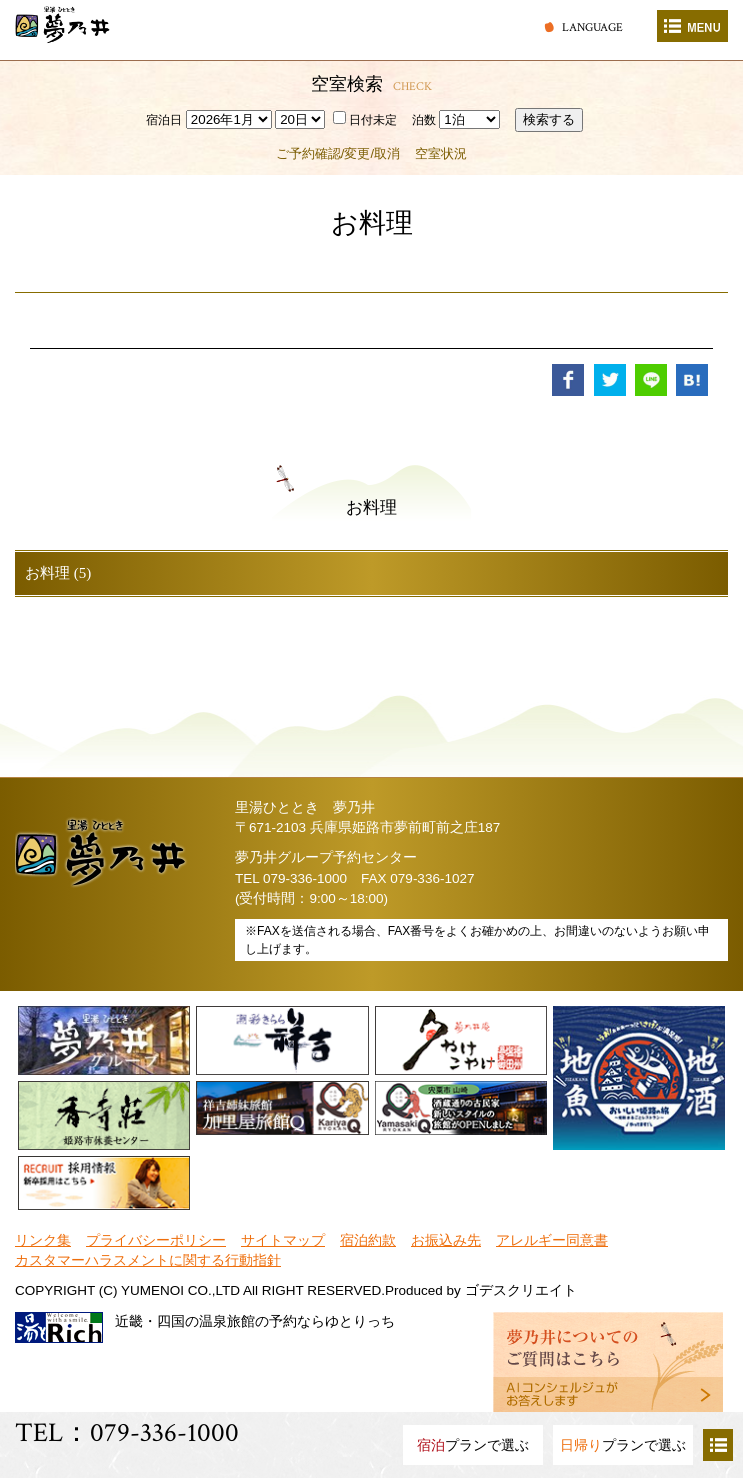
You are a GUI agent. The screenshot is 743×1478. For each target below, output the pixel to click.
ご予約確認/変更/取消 (338, 153)
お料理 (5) (58, 573)
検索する (549, 119)
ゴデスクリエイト (521, 1290)
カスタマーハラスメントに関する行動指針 (148, 1260)
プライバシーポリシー (156, 1240)
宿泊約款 (368, 1240)
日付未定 (365, 120)
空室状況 (441, 153)
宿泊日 (164, 120)
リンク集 (43, 1240)
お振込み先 (446, 1240)
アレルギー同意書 (552, 1240)
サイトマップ (283, 1240)
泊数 (424, 120)
